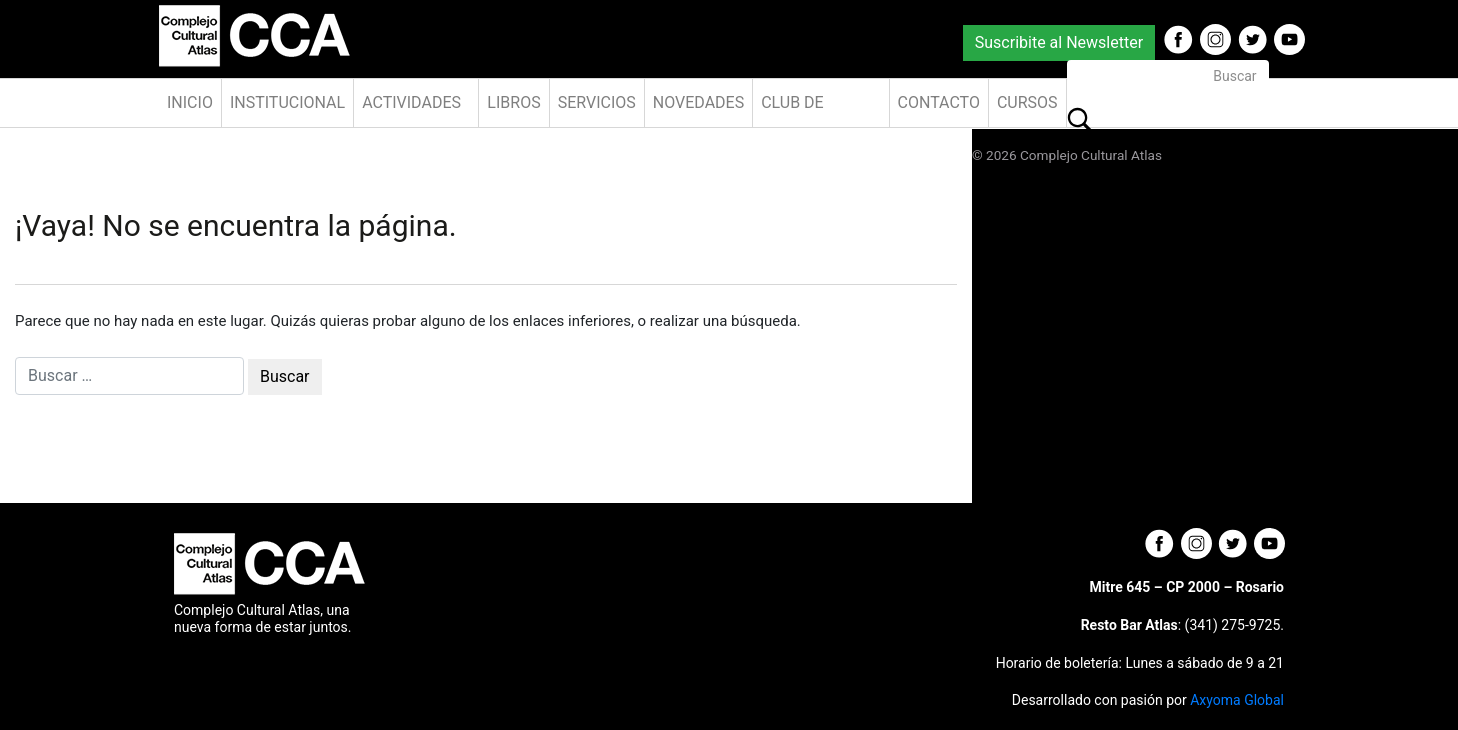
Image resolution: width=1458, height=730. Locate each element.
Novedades (698, 102)
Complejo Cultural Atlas (1091, 155)
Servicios (597, 102)
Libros (513, 102)
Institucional (287, 102)
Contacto (939, 102)
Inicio (190, 102)
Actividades (411, 102)
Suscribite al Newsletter (1059, 42)
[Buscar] (1168, 76)
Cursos (1027, 102)
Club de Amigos (792, 110)
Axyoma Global (1237, 700)
